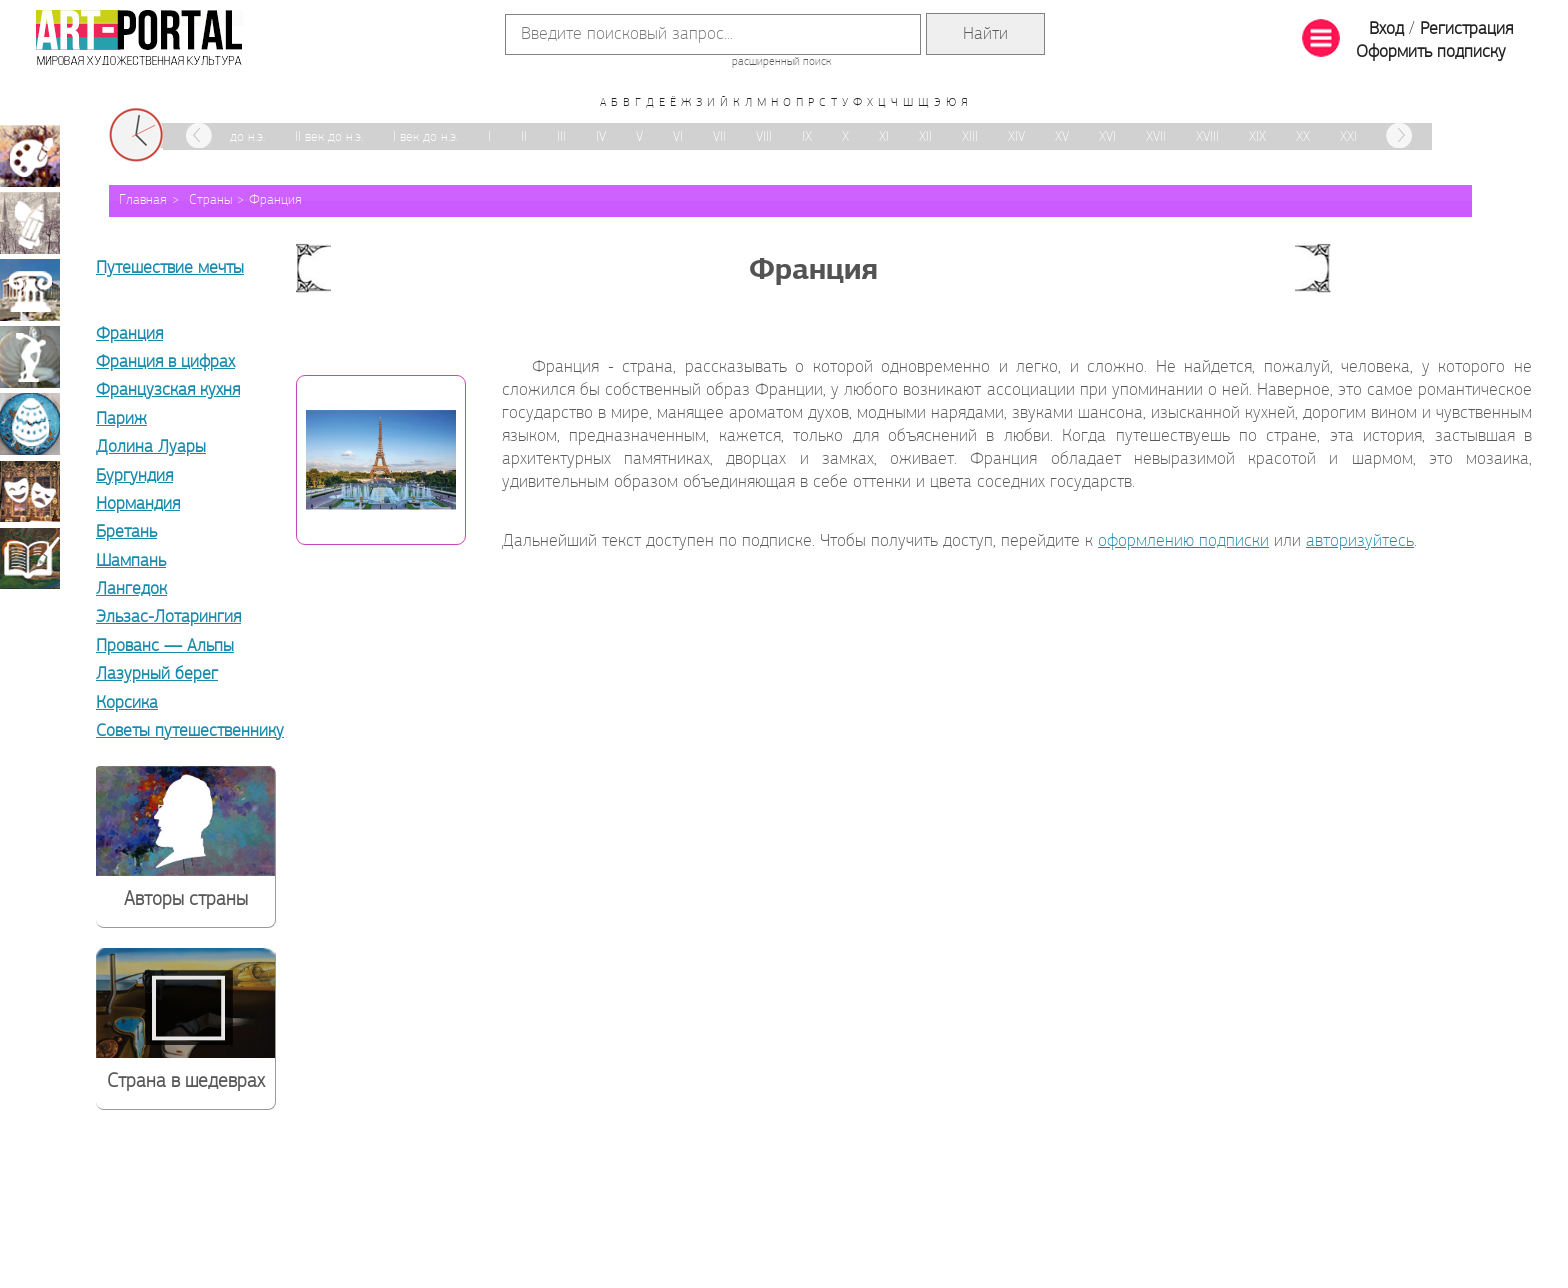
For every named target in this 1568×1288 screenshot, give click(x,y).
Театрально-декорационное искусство (30, 491)
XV (1062, 137)
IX (807, 137)
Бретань (126, 532)
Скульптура (30, 357)
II (524, 137)
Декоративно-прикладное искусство (30, 424)
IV (601, 137)
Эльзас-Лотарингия (168, 617)
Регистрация (1466, 29)
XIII (970, 137)
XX (1303, 137)
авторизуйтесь (1360, 541)
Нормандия (138, 504)
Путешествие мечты (170, 268)
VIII (764, 137)
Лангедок (131, 589)
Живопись (30, 156)
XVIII (1207, 137)
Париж (121, 419)
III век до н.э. (229, 137)
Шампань (131, 561)
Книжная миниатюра (30, 558)
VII (719, 137)
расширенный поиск (781, 62)
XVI (1107, 137)
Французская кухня (168, 390)
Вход (1386, 29)
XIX (1257, 137)
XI (884, 137)
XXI (1348, 137)
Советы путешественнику (190, 731)
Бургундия (134, 476)
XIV (1016, 137)
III (561, 137)
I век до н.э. (425, 137)
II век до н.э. (329, 137)
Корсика (127, 703)
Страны (210, 200)
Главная (143, 200)
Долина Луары (151, 447)
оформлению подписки (1183, 541)
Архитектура (30, 290)
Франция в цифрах (165, 362)
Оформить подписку (1431, 52)
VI (678, 137)
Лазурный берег (157, 674)
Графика (30, 223)
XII (925, 137)
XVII (1156, 137)
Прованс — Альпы (165, 646)
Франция (275, 200)
